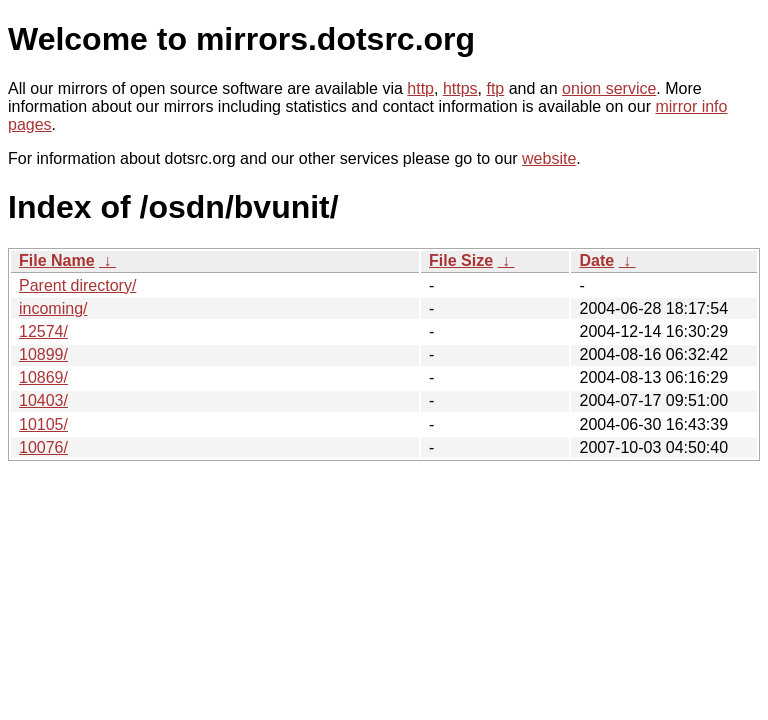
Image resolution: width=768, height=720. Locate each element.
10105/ (43, 424)
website (549, 158)
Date (596, 260)
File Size (461, 260)
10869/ (43, 377)
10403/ (43, 400)
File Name (57, 260)
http (420, 88)
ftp (495, 88)
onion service (609, 88)
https (460, 88)
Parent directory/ (77, 285)
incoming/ (53, 308)
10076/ (43, 447)
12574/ (43, 331)
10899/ (43, 354)
